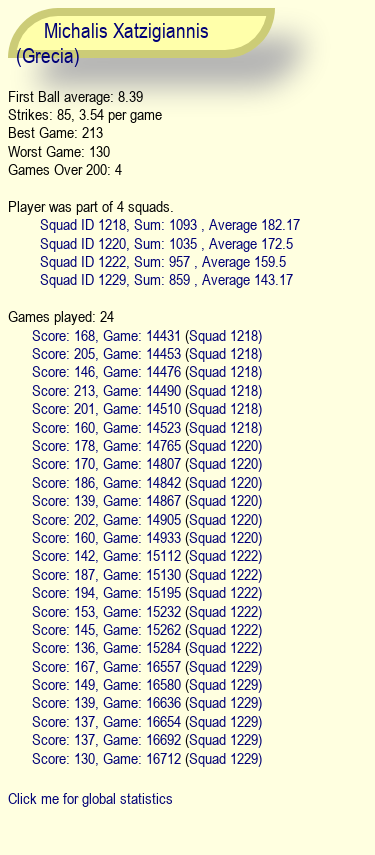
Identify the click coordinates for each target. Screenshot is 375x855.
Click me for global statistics (90, 798)
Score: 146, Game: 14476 (106, 371)
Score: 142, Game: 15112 (106, 555)
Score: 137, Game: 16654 (106, 721)
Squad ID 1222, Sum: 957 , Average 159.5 (163, 261)
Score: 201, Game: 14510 (106, 408)
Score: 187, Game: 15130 (106, 574)
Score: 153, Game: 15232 (106, 611)
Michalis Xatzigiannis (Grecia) (112, 43)
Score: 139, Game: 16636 (106, 702)
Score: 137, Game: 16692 (106, 739)
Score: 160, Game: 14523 (106, 427)
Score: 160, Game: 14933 (106, 537)
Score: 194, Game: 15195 (106, 592)
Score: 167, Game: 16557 (106, 666)
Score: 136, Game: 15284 (106, 647)
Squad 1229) (225, 666)
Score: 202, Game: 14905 (106, 519)
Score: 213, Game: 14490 (106, 390)
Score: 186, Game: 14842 (106, 482)
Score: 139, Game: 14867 (106, 500)
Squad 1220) (225, 445)
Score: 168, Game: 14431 (106, 335)
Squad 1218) (225, 335)
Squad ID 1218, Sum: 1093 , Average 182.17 (170, 224)
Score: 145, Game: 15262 (106, 629)
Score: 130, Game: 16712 (106, 758)
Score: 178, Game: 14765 (106, 445)
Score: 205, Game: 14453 (106, 353)
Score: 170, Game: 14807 (106, 463)
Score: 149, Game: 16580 (106, 684)
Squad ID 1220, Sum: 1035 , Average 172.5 (166, 243)
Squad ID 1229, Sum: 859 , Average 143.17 (166, 279)
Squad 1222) (225, 555)
